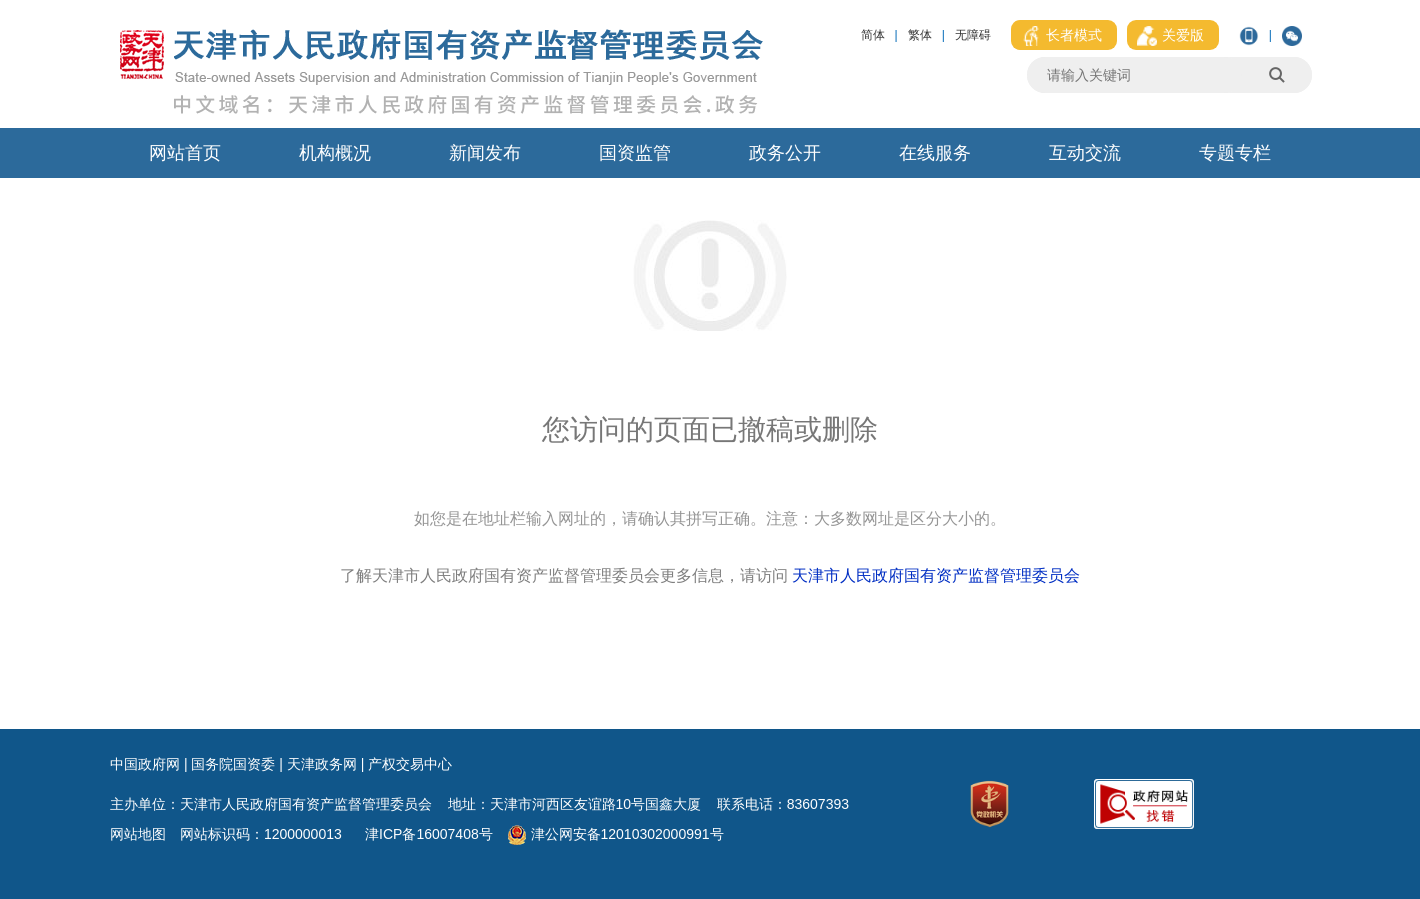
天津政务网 (322, 764)
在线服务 (935, 153)
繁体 (920, 35)
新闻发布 (485, 153)
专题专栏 (1235, 153)
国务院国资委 (233, 764)
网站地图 (138, 834)
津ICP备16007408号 (431, 834)
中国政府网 (145, 764)
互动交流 (1085, 153)
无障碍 (973, 35)
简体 (873, 35)
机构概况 (335, 153)
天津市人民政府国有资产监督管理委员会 (936, 575)
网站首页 (185, 153)
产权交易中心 (410, 764)
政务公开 (785, 153)
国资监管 (635, 153)
